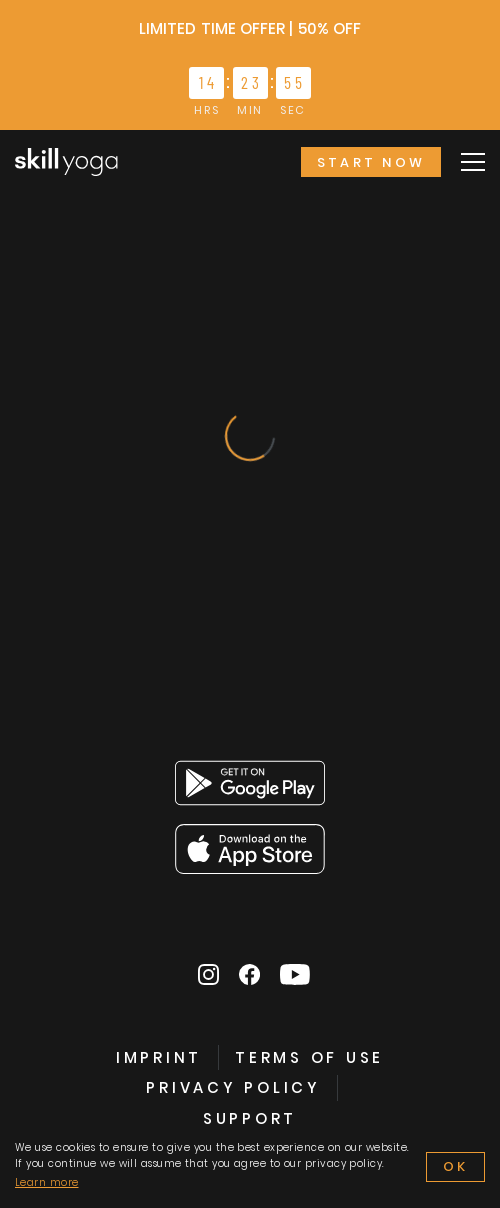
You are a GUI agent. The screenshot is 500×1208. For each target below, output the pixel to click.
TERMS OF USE (309, 1057)
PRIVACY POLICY (233, 1087)
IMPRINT (159, 1057)
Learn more (47, 1182)
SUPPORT (250, 1118)
